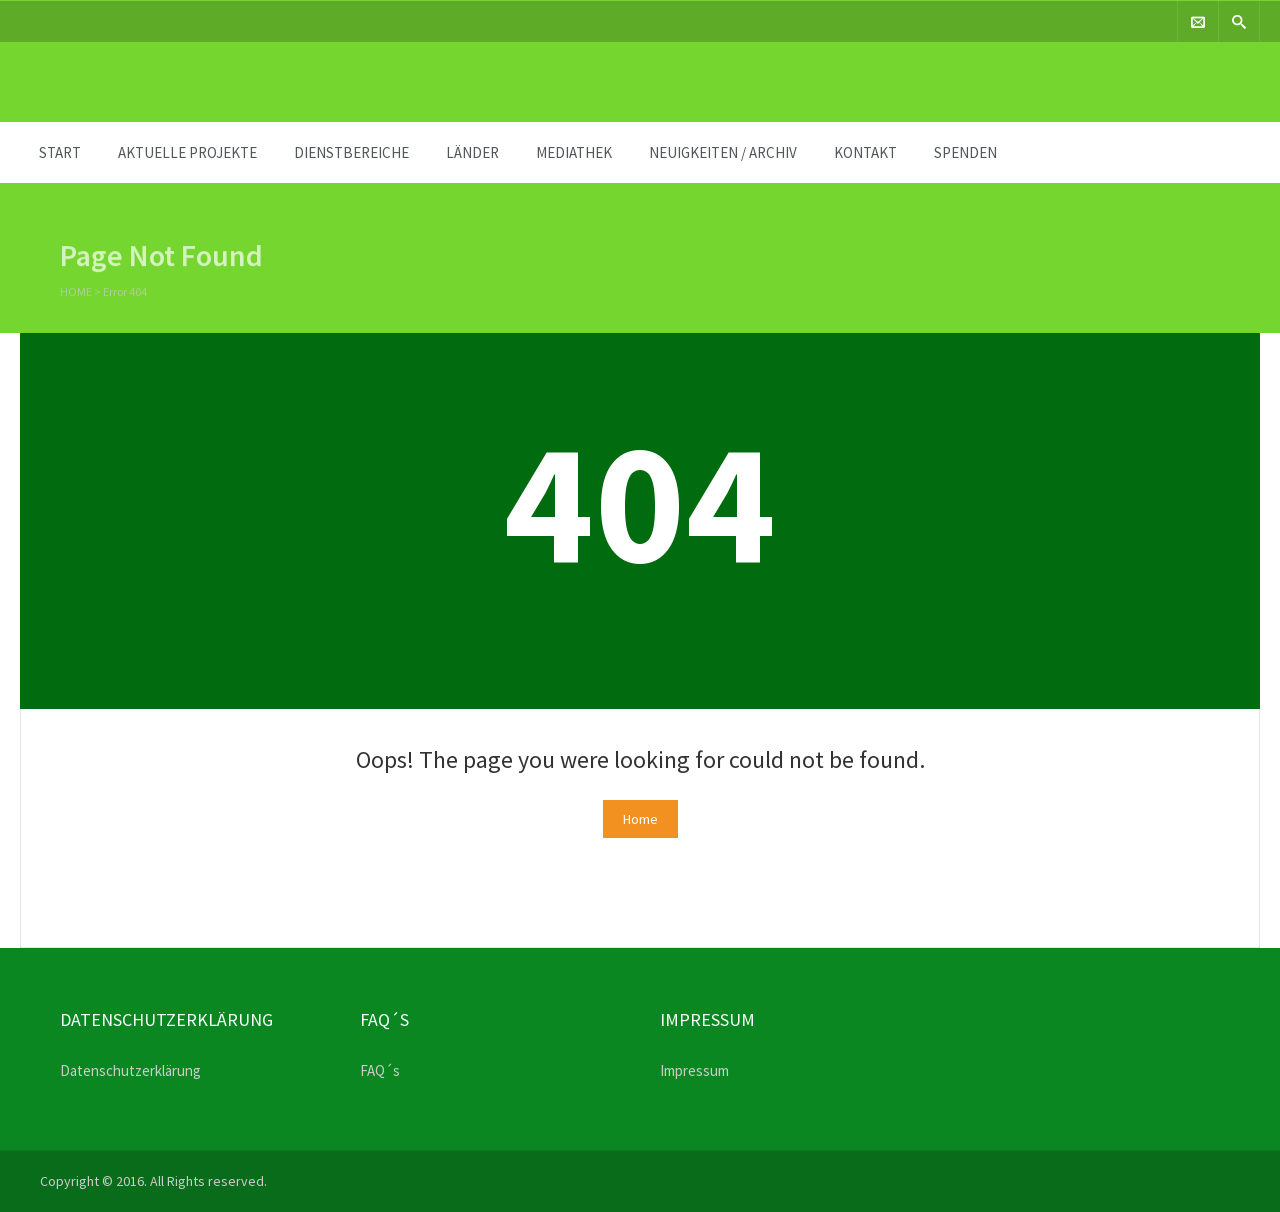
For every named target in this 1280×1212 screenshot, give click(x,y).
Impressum (694, 1070)
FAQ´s (380, 1070)
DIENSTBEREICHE (351, 152)
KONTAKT (865, 152)
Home (76, 293)
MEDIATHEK (574, 152)
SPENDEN (965, 152)
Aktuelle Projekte (187, 152)
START (60, 152)
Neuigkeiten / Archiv (723, 152)
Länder (472, 152)
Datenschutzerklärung (130, 1070)
